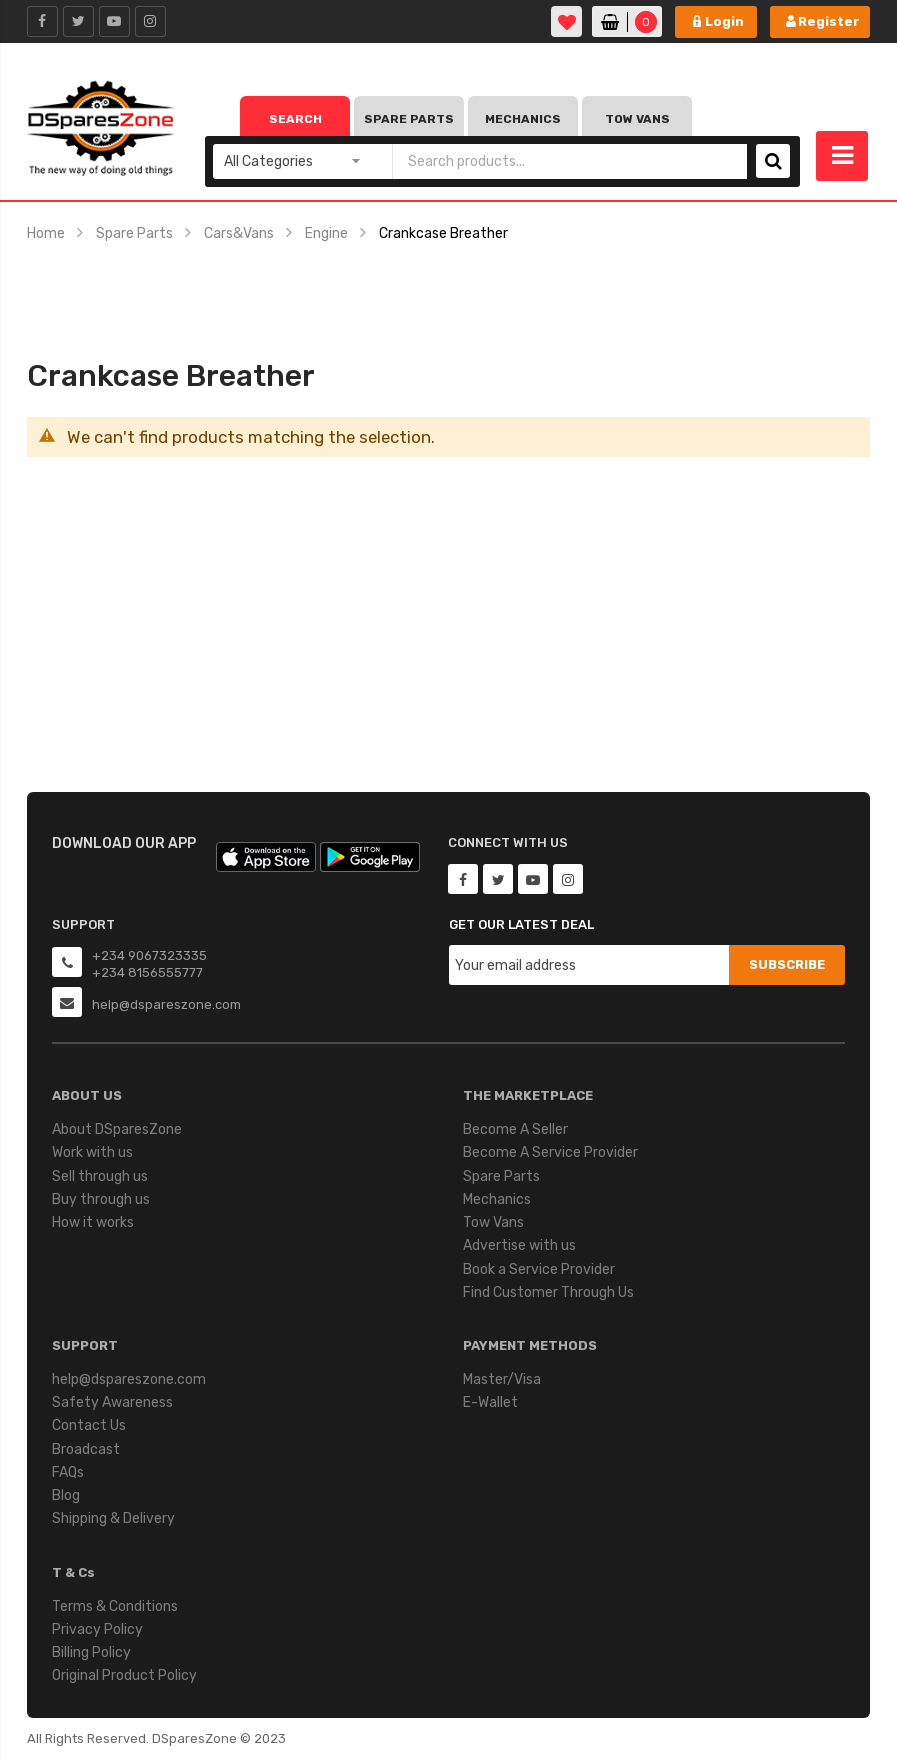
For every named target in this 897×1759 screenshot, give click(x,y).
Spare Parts (409, 119)
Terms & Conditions (115, 1606)
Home (46, 233)
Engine (326, 233)
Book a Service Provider (539, 1269)
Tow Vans (637, 119)
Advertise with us (519, 1245)
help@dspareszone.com (129, 1379)
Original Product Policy (124, 1675)
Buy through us (101, 1199)
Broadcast (86, 1449)
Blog (66, 1495)
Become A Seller (515, 1129)
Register (829, 21)
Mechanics (523, 119)
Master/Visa (502, 1379)
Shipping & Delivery (113, 1518)
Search (295, 119)
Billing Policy (91, 1652)
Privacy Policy (97, 1629)
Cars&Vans (239, 233)
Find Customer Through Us (548, 1292)
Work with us (92, 1152)
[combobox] (570, 161)
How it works (93, 1222)
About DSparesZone (117, 1129)
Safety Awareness (112, 1402)
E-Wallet (490, 1402)
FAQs (68, 1472)
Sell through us (100, 1176)
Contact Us (89, 1425)
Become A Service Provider (550, 1152)
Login (724, 21)
